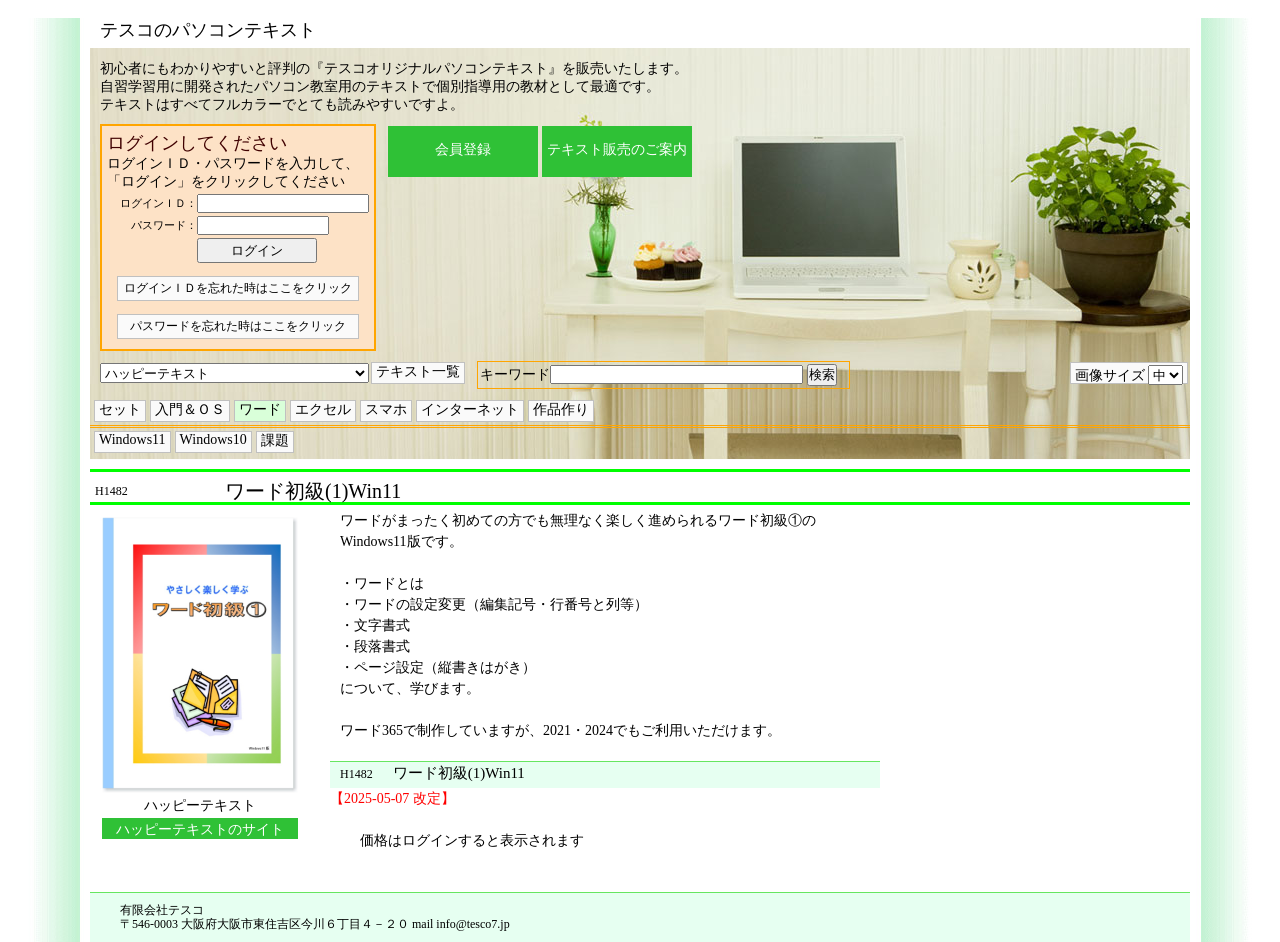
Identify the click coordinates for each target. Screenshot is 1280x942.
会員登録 (463, 149)
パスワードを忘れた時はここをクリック (238, 326)
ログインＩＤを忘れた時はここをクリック (238, 288)
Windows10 (213, 439)
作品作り (561, 409)
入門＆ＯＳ (190, 409)
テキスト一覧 (418, 371)
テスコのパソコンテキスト (208, 30)
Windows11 (132, 439)
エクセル (323, 409)
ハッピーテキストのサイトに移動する (200, 830)
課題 (275, 440)
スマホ (386, 409)
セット (120, 409)
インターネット (470, 409)
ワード (260, 409)
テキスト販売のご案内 (617, 149)
